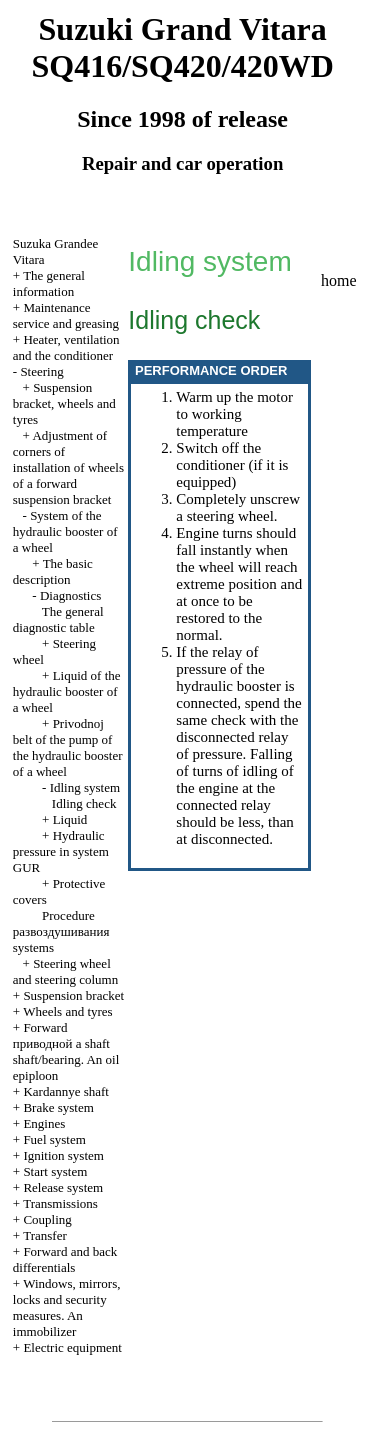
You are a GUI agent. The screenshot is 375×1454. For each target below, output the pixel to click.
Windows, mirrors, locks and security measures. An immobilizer (67, 1307)
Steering (41, 371)
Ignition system (63, 1155)
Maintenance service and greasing (66, 315)
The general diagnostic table (58, 619)
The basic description (53, 571)
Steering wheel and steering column (65, 971)
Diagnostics (70, 595)
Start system (55, 1171)
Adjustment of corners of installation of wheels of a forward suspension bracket (68, 467)
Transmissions (60, 1203)
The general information (49, 283)
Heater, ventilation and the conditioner (66, 347)
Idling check (84, 803)
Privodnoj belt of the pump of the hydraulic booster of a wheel (68, 747)
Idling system (85, 787)
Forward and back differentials (65, 1259)
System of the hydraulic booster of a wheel (65, 531)
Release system (63, 1187)
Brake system (58, 1107)
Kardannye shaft (66, 1091)
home (339, 280)
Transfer (45, 1235)
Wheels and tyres (68, 1011)
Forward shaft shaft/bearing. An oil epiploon (66, 1051)
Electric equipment (72, 1347)
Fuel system (54, 1139)
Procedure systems (61, 931)
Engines (44, 1123)
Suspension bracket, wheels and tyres (64, 403)
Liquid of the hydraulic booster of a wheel (67, 691)
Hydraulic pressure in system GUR (61, 851)
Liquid (70, 819)
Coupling (47, 1219)
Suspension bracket (73, 995)
